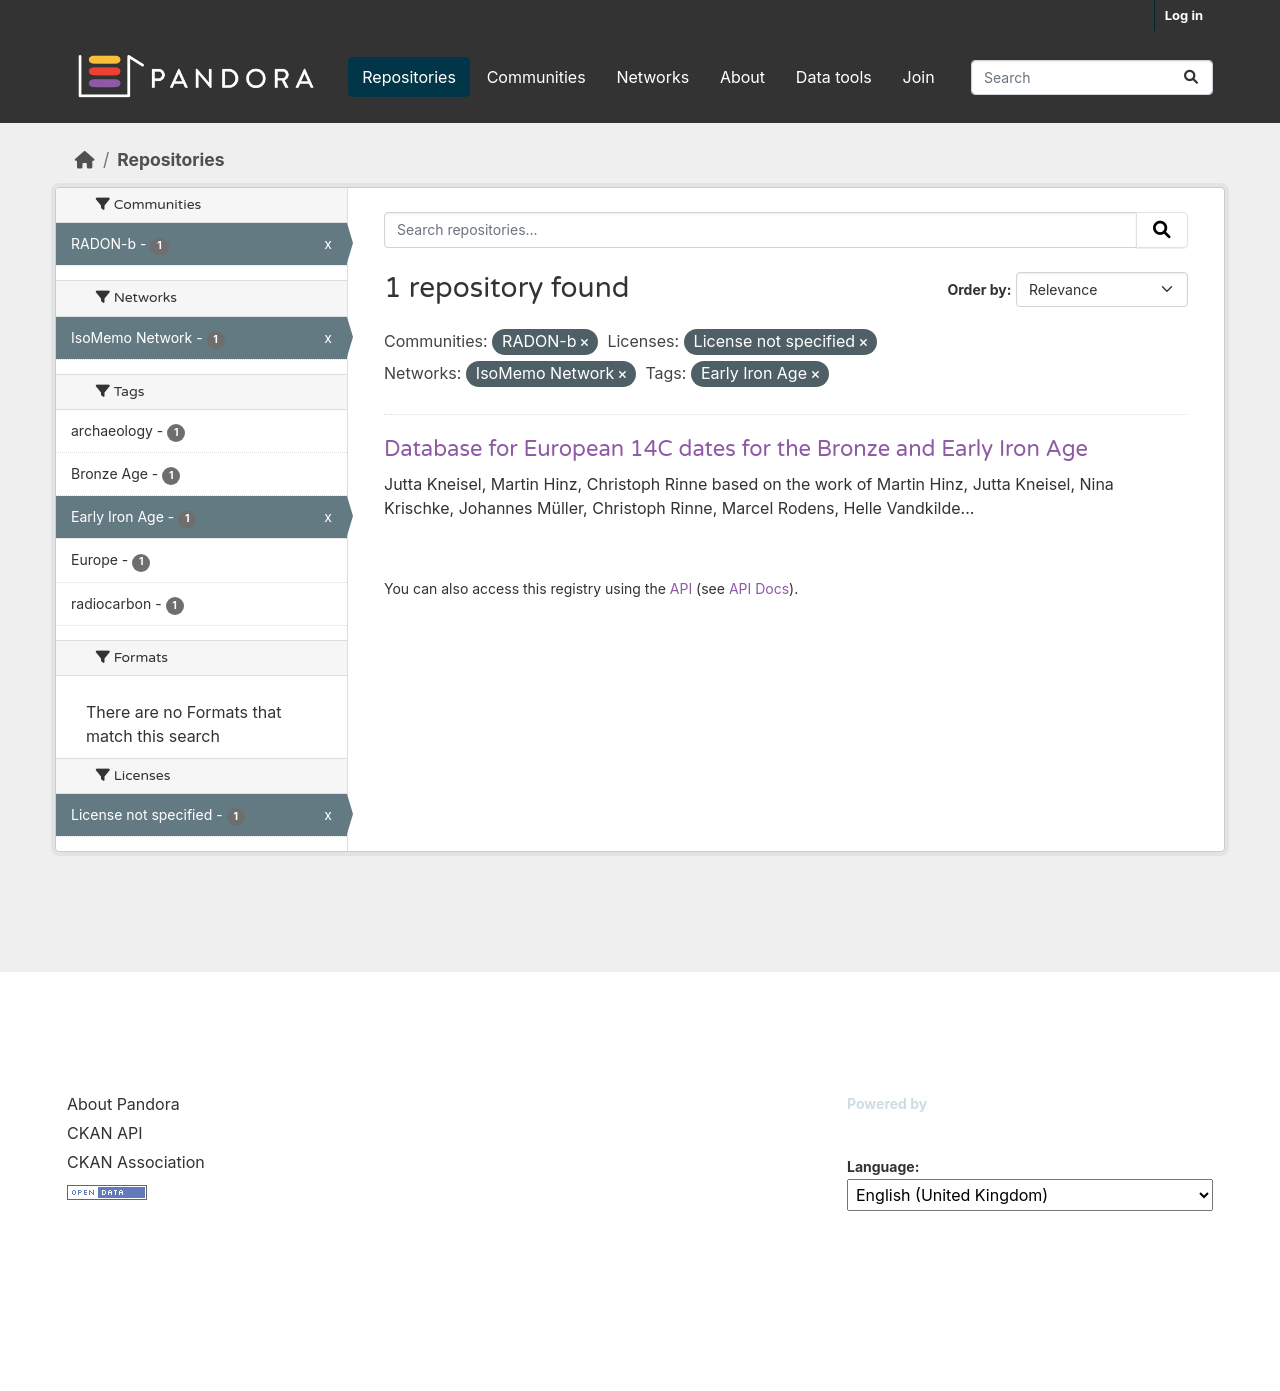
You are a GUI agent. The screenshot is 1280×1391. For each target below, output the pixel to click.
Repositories (409, 77)
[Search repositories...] (1092, 77)
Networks (652, 77)
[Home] (85, 159)
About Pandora (123, 1104)
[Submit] (1191, 77)
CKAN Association (136, 1162)
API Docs (759, 588)
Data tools (834, 77)
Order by (976, 289)
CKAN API (105, 1133)
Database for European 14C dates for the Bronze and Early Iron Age (736, 449)
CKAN (881, 1128)
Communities (536, 77)
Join (919, 77)
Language (881, 1166)
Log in (1184, 15)
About (742, 77)
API (681, 588)
